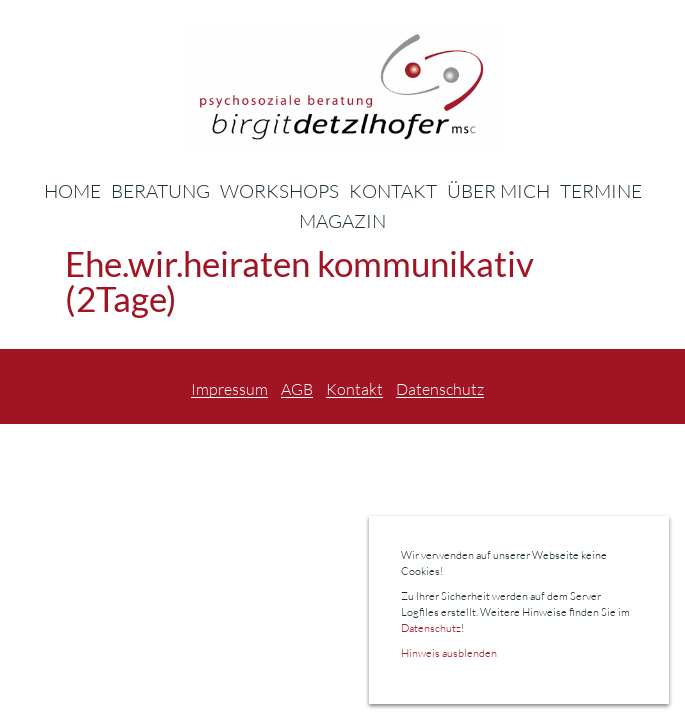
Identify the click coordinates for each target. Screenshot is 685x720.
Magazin (342, 221)
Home (72, 191)
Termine (601, 191)
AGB (297, 390)
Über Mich (498, 191)
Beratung (160, 191)
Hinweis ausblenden (449, 653)
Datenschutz (440, 390)
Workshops (279, 191)
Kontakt (393, 191)
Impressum (229, 390)
